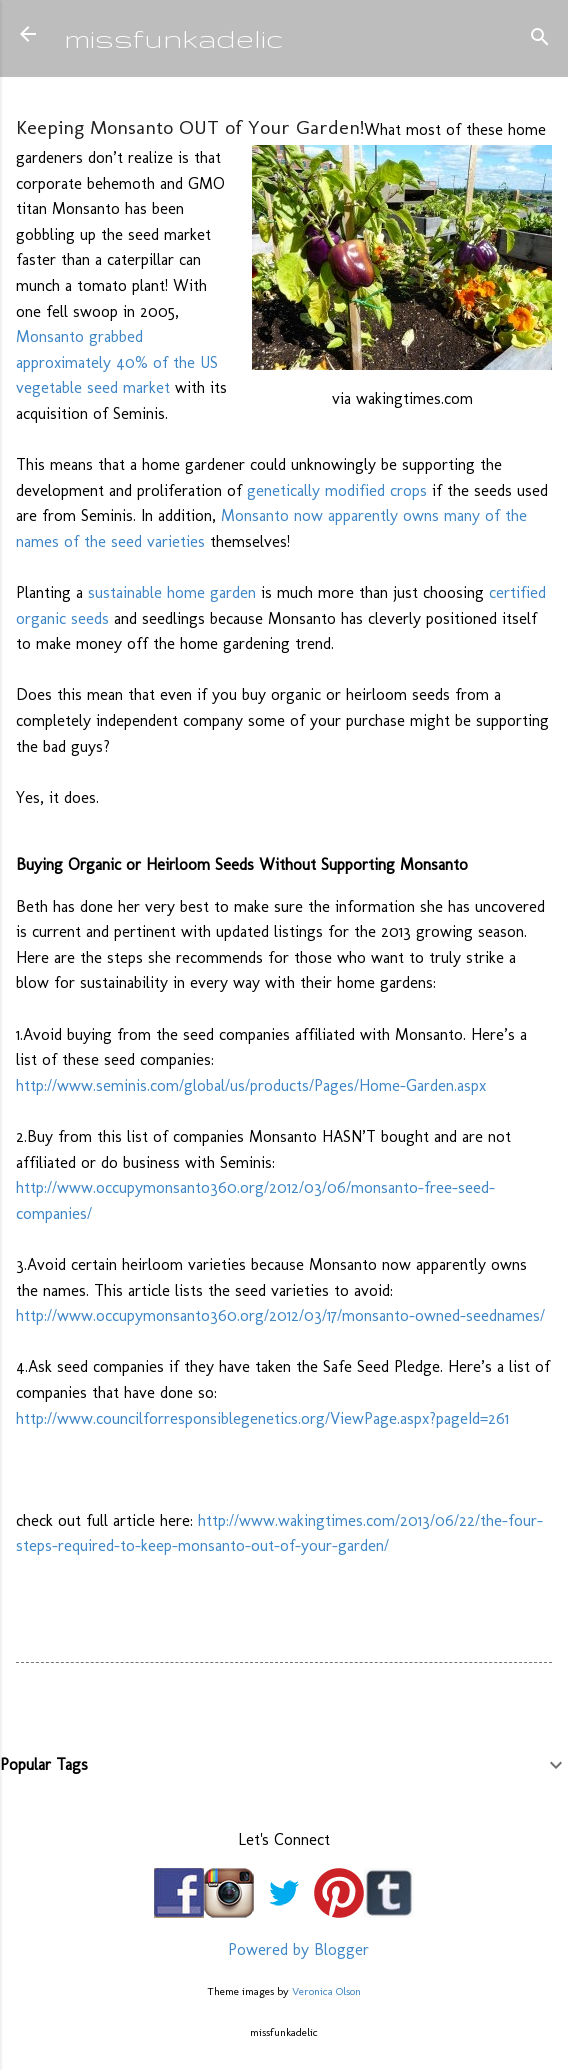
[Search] (540, 40)
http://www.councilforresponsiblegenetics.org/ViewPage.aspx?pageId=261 (262, 1418)
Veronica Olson (326, 1991)
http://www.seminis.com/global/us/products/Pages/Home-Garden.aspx (251, 1085)
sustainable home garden (172, 592)
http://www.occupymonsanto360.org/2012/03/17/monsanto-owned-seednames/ (280, 1315)
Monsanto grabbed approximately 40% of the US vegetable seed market (117, 362)
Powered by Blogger (284, 1949)
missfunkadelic (174, 37)
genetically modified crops (337, 490)
